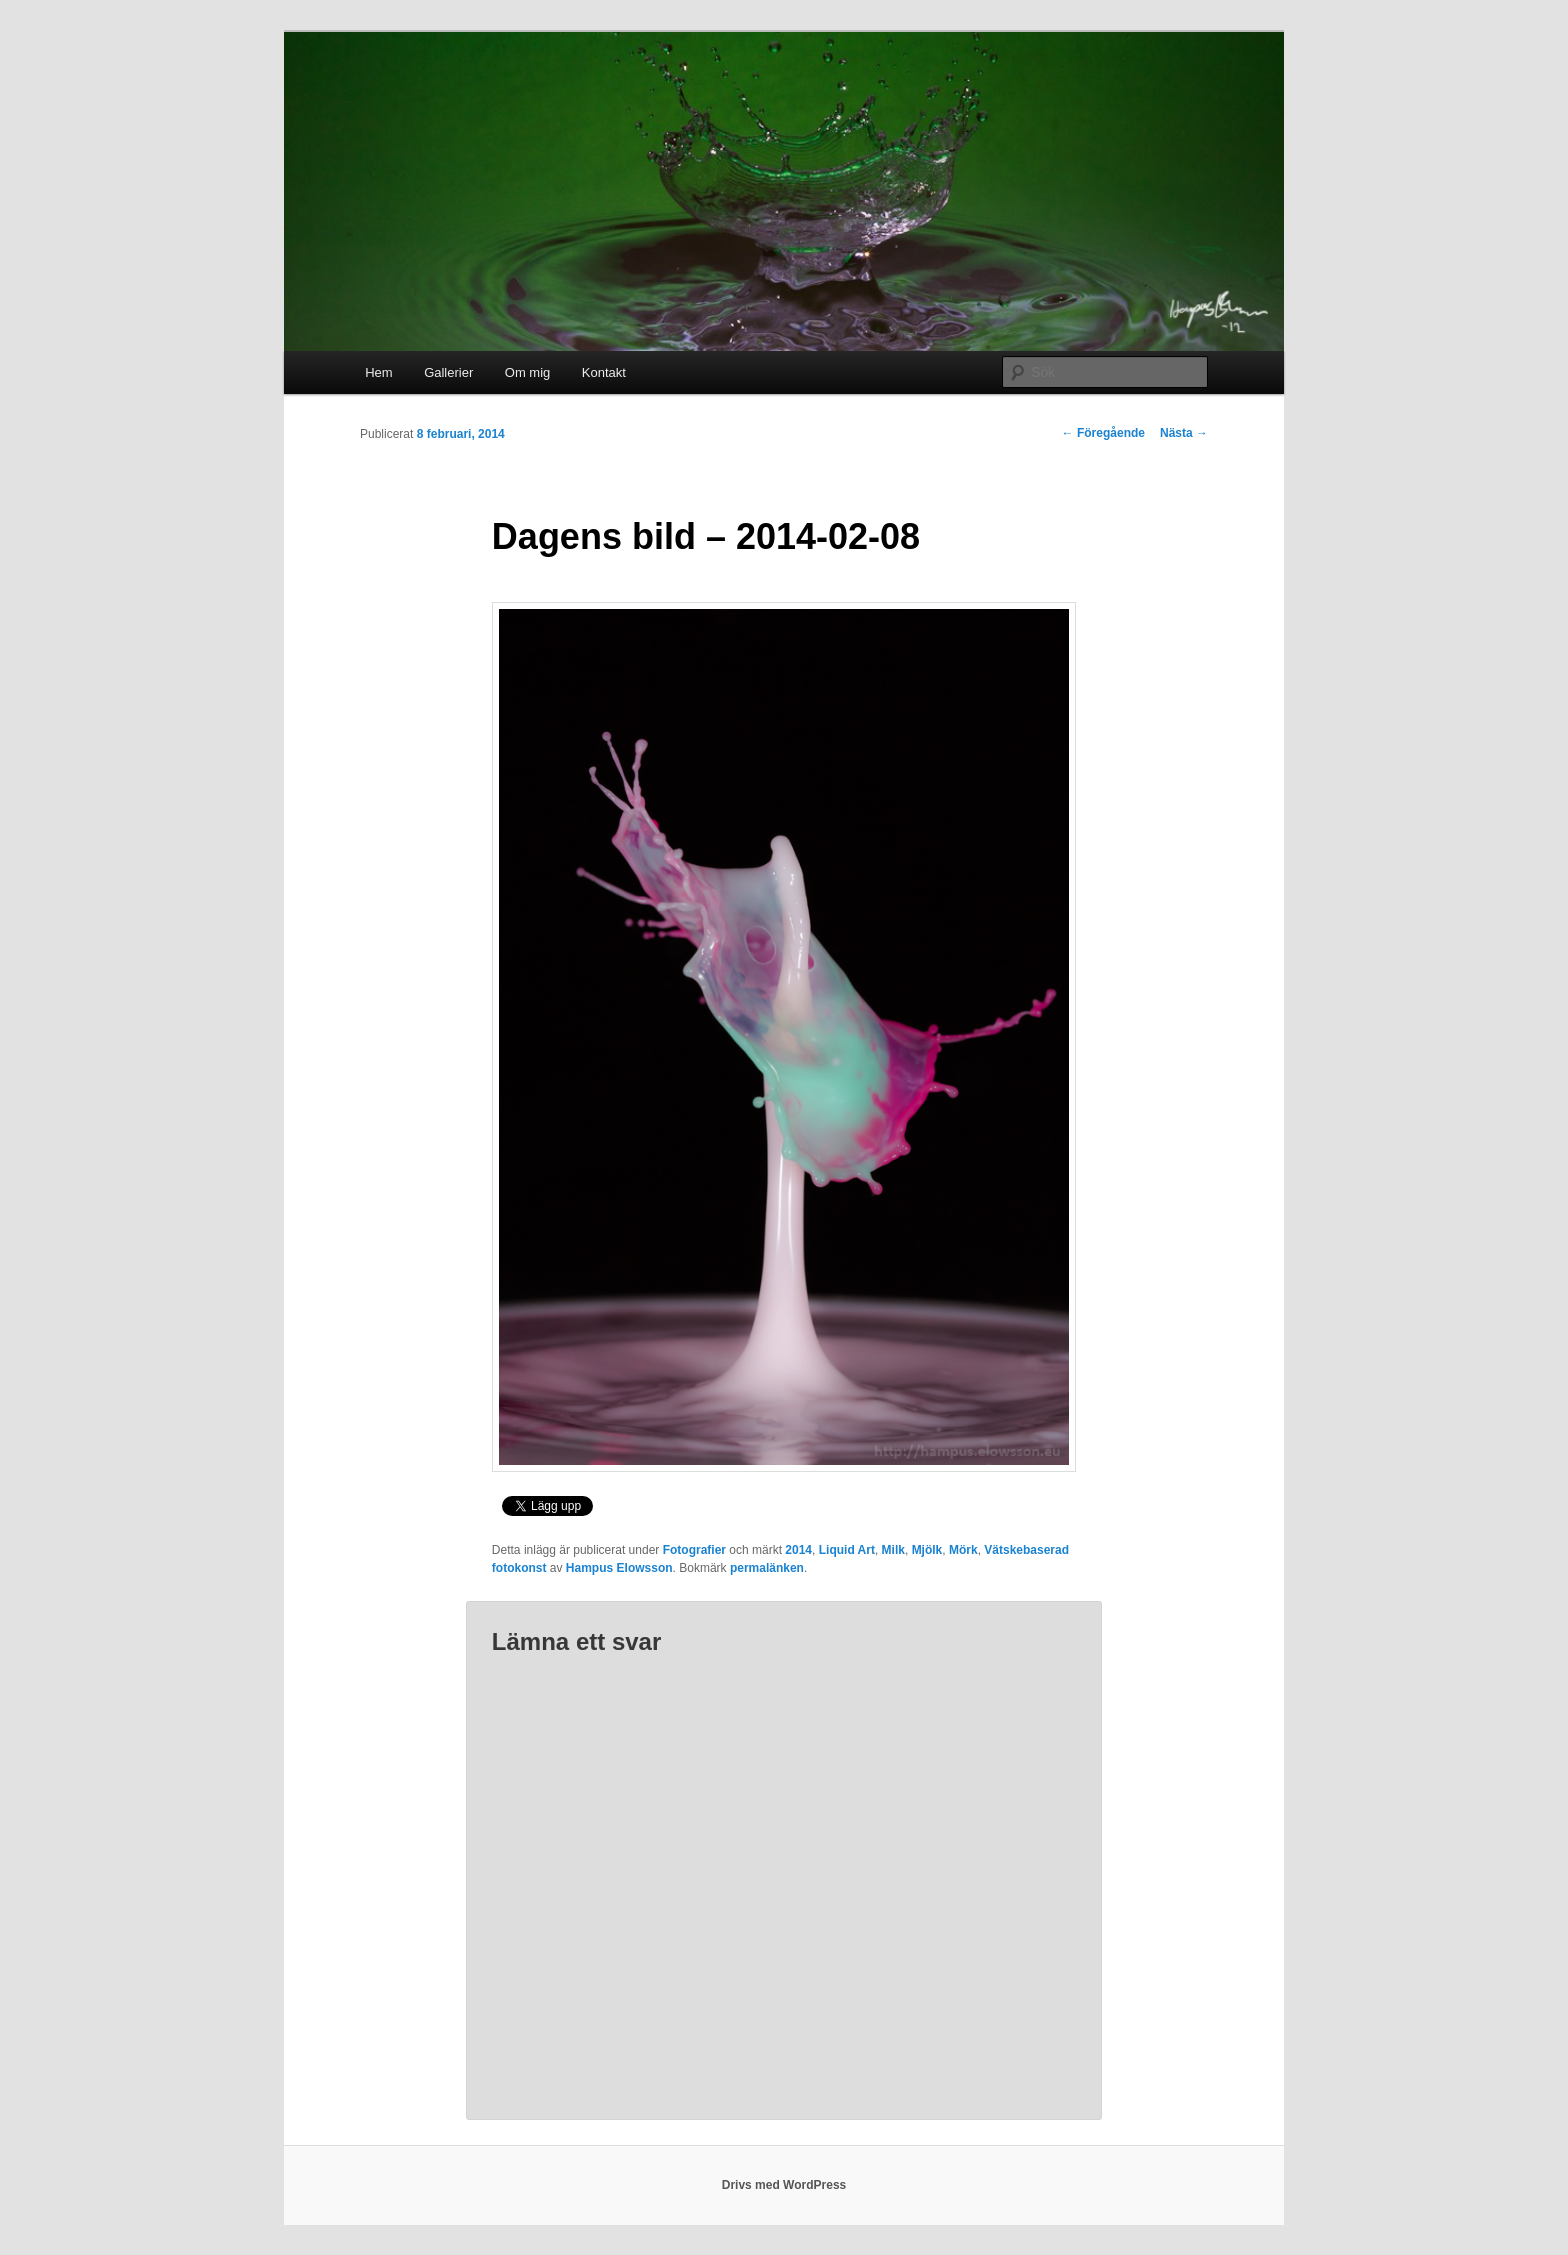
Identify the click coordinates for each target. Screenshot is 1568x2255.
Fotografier (694, 1550)
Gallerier (448, 372)
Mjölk (927, 1550)
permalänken (767, 1568)
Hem (378, 372)
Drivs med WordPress (784, 2185)
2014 (798, 1550)
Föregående (1103, 433)
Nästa (1184, 433)
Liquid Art (847, 1550)
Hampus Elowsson (619, 1568)
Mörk (963, 1550)
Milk (893, 1550)
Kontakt (604, 372)
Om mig (528, 372)
